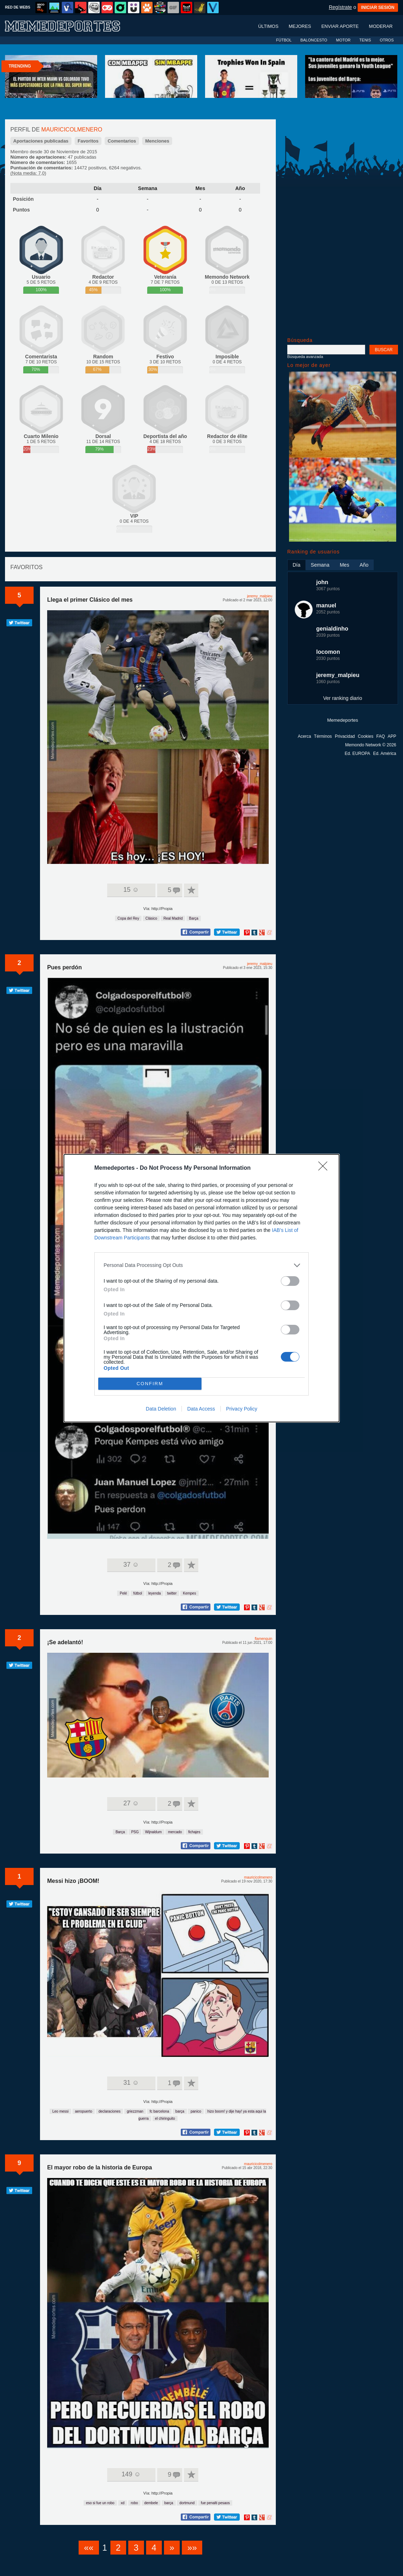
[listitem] (201, 1265)
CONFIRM (149, 1383)
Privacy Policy (241, 1409)
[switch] (290, 1281)
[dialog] (201, 1288)
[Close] (325, 1168)
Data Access (201, 1409)
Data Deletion (161, 1409)
